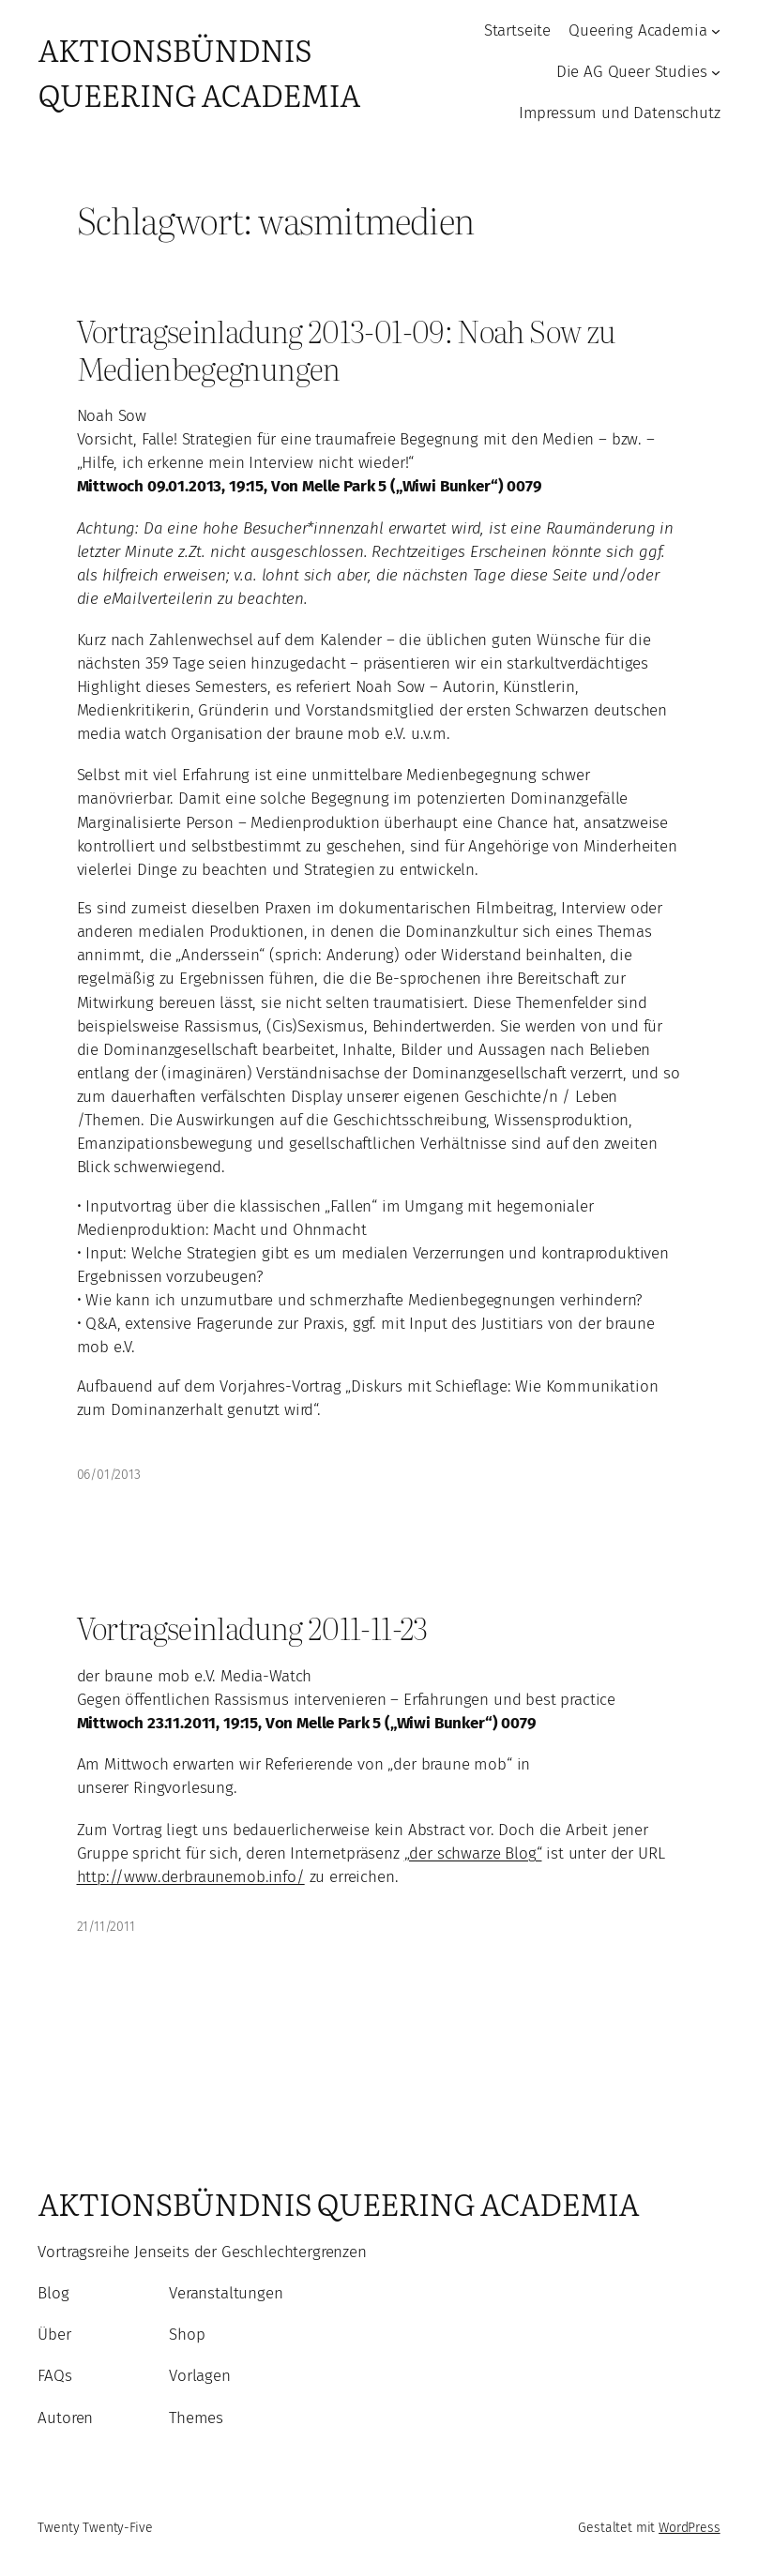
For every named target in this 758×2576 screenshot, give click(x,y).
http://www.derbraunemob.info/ (191, 1876)
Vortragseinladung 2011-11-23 (252, 1628)
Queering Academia (637, 30)
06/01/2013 (109, 1475)
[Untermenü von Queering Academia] (715, 31)
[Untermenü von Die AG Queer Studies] (715, 72)
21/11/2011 (106, 1927)
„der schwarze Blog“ (473, 1853)
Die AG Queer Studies (631, 71)
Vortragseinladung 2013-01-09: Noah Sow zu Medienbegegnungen (346, 349)
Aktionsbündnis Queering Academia (199, 71)
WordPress (689, 2528)
